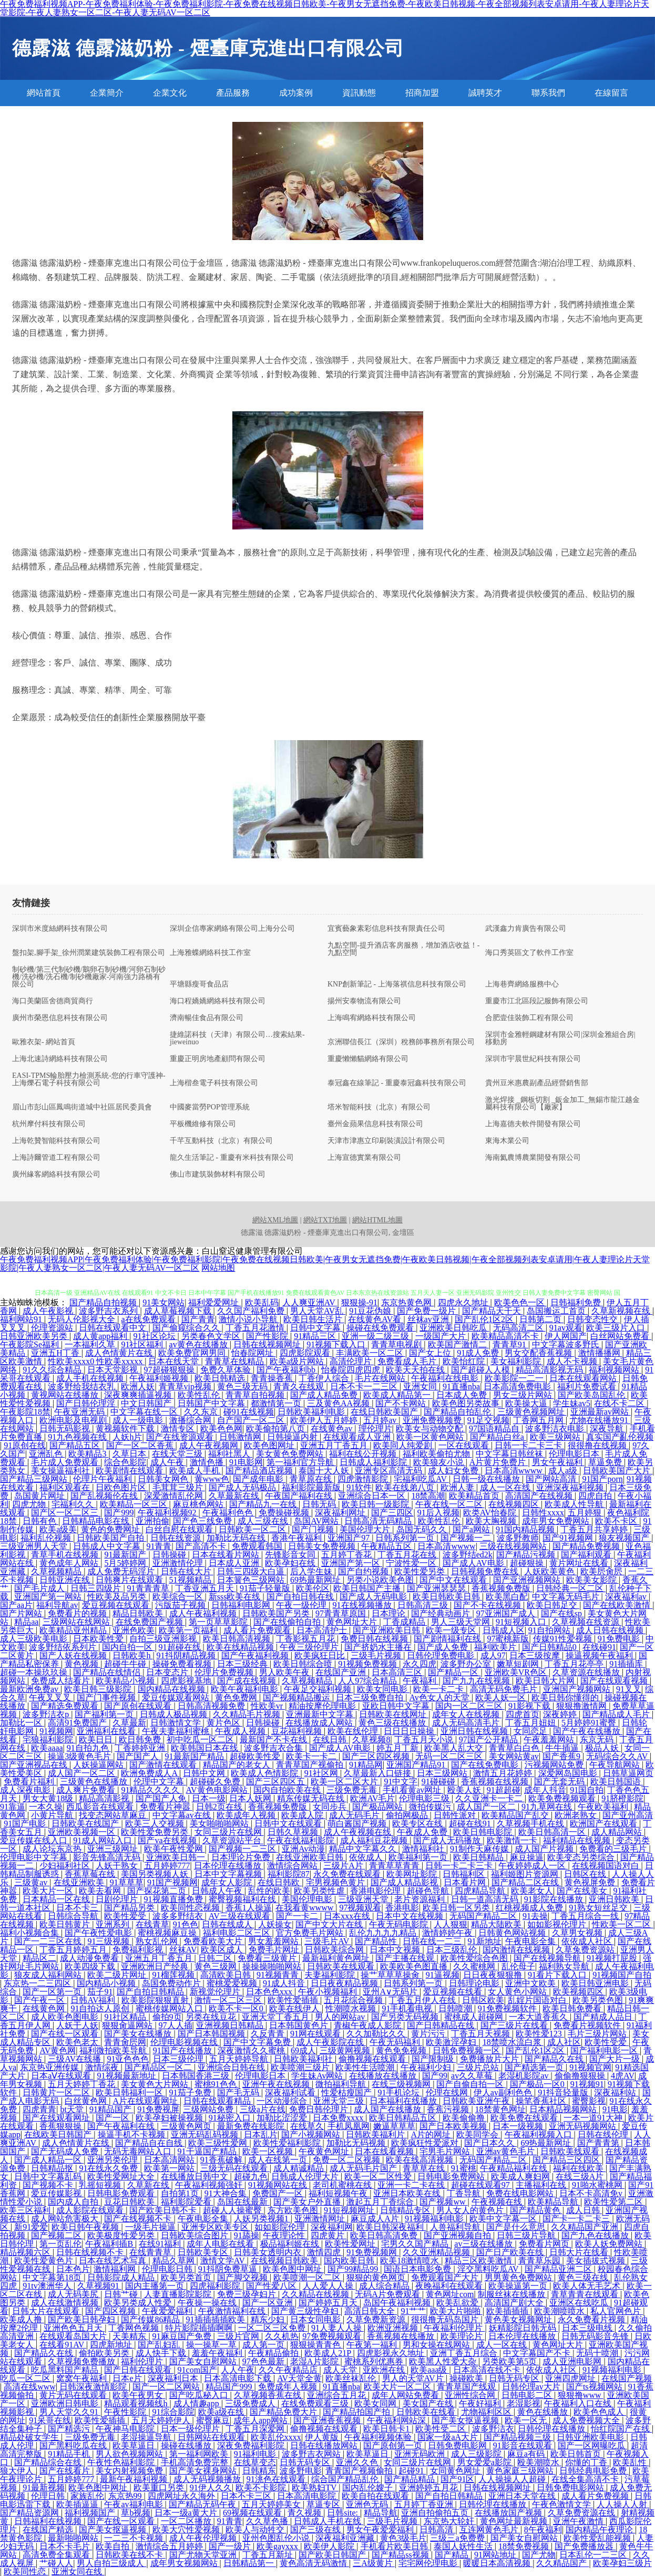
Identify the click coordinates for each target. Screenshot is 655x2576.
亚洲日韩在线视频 (475, 1731)
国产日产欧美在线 (511, 2252)
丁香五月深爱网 (256, 2428)
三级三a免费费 (458, 2537)
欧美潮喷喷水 (560, 2311)
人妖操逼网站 (99, 1764)
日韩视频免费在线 (485, 1571)
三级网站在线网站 (77, 1621)
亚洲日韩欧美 (615, 1899)
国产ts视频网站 (595, 2386)
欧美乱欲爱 (458, 2302)
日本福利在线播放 (404, 2100)
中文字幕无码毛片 (566, 1596)
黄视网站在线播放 (65, 1394)
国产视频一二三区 (243, 1848)
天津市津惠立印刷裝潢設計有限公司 (386, 1141)
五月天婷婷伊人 (161, 2420)
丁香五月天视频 (481, 2033)
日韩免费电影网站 (571, 2487)
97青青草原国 (341, 1613)
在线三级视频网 (402, 2084)
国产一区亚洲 (268, 2302)
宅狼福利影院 (49, 1739)
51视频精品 (191, 1579)
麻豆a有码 (527, 2453)
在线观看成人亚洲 (358, 1436)
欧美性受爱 (607, 2042)
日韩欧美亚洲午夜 (477, 2100)
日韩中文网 (205, 1773)
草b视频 (135, 2512)
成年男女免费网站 (556, 1520)
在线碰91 (599, 1647)
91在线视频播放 (363, 1605)
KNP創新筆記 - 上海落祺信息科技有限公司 (397, 984)
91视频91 (587, 2084)
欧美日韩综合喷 (303, 1663)
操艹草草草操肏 (391, 1974)
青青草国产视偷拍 (310, 1764)
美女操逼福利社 (61, 1470)
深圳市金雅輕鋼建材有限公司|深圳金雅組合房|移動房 (560, 1038)
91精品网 (366, 1764)
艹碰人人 (56, 2563)
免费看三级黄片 (268, 1958)
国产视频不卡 (49, 2184)
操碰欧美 (467, 2378)
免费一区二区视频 (347, 2159)
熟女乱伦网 (158, 1941)
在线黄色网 (45, 2008)
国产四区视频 (111, 2311)
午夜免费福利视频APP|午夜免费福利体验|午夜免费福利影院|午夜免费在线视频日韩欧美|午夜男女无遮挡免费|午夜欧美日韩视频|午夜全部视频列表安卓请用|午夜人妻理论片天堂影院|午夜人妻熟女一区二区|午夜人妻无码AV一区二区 (325, 1263)
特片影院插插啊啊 (199, 2327)
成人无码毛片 (355, 1815)
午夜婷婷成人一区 (533, 1865)
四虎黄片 (328, 2235)
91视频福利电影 (435, 2218)
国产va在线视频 (168, 1840)
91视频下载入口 (336, 1344)
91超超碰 (503, 1789)
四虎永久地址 (464, 1302)
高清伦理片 (352, 1361)
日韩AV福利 (93, 2000)
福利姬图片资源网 (525, 1873)
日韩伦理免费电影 (441, 1655)
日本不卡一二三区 (365, 1386)
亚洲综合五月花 (337, 2395)
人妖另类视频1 (262, 2218)
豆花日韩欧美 (130, 2201)
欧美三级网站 (556, 1436)
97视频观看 (360, 1907)
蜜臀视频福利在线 (243, 1899)
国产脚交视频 (243, 2277)
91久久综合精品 (53, 1369)
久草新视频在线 (621, 1310)
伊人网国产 (566, 1336)
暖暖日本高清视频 (498, 2563)
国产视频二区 (57, 2235)
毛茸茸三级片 (178, 1487)
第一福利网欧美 (199, 2453)
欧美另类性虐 (320, 1890)
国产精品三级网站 (34, 1478)
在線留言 (611, 92)
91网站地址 (496, 2554)
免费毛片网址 (275, 1949)
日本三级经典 (243, 1663)
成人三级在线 (264, 1520)
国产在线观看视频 (615, 1680)
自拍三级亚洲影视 (164, 1638)
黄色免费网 (237, 1697)
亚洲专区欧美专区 (216, 2226)
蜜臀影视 (589, 2100)
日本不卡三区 (247, 2495)
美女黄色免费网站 (290, 1453)
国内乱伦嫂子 (368, 2487)
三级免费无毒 (352, 1789)
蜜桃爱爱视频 (233, 1983)
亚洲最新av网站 (600, 1411)
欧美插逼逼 (78, 2504)
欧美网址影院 (412, 1873)
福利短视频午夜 (339, 2193)
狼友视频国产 (625, 1537)
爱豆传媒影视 (57, 2193)
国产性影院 (268, 1336)
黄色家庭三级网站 (521, 2470)
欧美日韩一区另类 (457, 1907)
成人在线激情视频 (65, 2302)
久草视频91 (99, 2285)
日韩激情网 (241, 1436)
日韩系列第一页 (405, 1537)
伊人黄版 (323, 2437)
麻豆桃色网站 (199, 1504)
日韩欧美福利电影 (312, 1411)
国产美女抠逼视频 (466, 2420)
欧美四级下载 (91, 1966)
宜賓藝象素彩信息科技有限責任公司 (386, 928)
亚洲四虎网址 (571, 2378)
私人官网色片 (616, 2311)
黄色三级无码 (243, 1386)
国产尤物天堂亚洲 (204, 2554)
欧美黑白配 (507, 1596)
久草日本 (130, 1453)
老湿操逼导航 (147, 2437)
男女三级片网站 (523, 1394)
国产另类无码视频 (406, 2016)
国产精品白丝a (498, 1436)
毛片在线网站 (381, 1378)
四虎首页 (522, 1714)
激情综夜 (103, 2067)
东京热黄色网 (407, 1302)
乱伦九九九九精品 (383, 1932)
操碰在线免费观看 (381, 1327)
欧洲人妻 (458, 1487)
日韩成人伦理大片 (306, 2176)
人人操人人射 (623, 2504)
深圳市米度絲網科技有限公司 (60, 928)
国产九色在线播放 (596, 2235)
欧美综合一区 (178, 1596)
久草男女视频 (578, 1932)
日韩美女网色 (164, 1478)
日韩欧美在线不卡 (130, 2554)
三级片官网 (239, 2336)
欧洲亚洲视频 (393, 2327)
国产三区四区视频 (377, 1756)
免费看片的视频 (78, 1613)
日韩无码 (320, 1504)
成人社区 (564, 2042)
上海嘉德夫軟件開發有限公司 (533, 1124)
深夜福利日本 (174, 2378)
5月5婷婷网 (126, 1563)
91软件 (359, 1487)
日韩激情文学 (176, 1722)
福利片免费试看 (587, 1386)
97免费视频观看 (332, 2336)
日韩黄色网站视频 (513, 1932)
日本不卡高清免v (592, 2193)
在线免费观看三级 (316, 2403)
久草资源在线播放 (587, 1672)
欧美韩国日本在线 (205, 1747)
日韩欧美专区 (204, 2252)
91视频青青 (279, 1974)
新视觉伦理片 (216, 1991)
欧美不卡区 (617, 1520)
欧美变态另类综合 (582, 1857)
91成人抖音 (285, 1983)
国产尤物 (539, 2554)
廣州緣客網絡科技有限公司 (56, 1174)
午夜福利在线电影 (445, 1378)
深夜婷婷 (561, 1714)
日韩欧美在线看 (426, 2411)
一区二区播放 (187, 2521)
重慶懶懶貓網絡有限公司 (368, 1059)
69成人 (303, 2050)
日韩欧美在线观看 (341, 1966)
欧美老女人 (532, 1890)
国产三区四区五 (276, 1781)
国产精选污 (70, 2428)
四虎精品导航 (481, 1890)
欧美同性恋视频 (191, 1907)
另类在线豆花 (212, 2016)
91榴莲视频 (174, 1974)
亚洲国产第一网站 (49, 1596)
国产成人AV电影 (474, 1563)
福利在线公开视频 (363, 1453)
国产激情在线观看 (164, 1764)
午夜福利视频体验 (379, 2437)
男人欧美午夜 (285, 1672)
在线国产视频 (626, 2378)
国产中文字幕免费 (258, 2042)
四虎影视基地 (187, 1680)
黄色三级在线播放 (393, 1722)
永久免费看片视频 (592, 2319)
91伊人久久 (211, 2487)
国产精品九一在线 (264, 1504)
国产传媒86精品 (151, 2319)
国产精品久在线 (555, 2058)
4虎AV (622, 2075)
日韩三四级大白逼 (251, 1571)
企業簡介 (107, 92)
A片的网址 (432, 2134)
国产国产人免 (162, 1798)
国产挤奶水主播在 (379, 1647)
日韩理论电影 (475, 1983)
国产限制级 (434, 2058)
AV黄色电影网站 (218, 1789)
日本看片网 (466, 1882)
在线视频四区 (514, 1504)
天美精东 (130, 2336)
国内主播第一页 (155, 2285)
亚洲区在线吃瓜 (579, 2302)
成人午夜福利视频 (204, 1613)
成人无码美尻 (74, 2294)
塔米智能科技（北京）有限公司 (379, 1107)
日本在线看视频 (385, 2151)
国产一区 (113, 2117)
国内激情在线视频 (517, 1949)
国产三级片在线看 (515, 2025)
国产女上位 (431, 1352)
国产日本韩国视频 (212, 2033)
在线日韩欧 (280, 1882)
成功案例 (296, 92)
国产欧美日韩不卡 (164, 2210)
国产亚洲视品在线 (34, 1764)
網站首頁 (43, 92)
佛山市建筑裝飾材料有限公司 (217, 1174)
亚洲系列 (113, 1924)
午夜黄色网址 (325, 2151)
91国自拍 (586, 1789)
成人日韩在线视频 (611, 1630)
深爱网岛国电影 (568, 1773)
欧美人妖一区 (501, 1697)
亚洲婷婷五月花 (429, 2487)
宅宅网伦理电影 (428, 2563)
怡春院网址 (253, 1352)
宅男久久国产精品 (416, 2243)
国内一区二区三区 (470, 1705)
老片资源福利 (420, 1899)
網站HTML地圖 (377, 1220)
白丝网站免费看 (620, 1336)
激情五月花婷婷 (503, 1773)
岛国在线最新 (243, 2201)
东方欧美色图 (294, 2210)
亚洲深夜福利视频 (571, 1487)
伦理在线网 (448, 2092)
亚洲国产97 (350, 1537)
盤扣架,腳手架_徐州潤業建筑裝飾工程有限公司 (88, 953)
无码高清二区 (519, 1327)
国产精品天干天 (492, 1310)
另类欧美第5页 (510, 2361)
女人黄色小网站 (518, 1991)
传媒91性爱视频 (563, 1638)
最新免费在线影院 (251, 2126)
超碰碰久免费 (216, 1781)
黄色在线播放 (543, 2411)
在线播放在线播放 (383, 2075)
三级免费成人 (251, 2403)
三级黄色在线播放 (94, 1781)
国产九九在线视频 (477, 1680)
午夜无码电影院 (399, 1924)
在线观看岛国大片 (74, 2336)
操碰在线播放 (187, 2445)
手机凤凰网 (349, 2126)
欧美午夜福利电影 (245, 1689)
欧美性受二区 (441, 2428)
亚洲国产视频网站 (577, 1689)
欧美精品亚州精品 (74, 1630)
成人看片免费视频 (596, 2495)
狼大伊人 (18, 2470)
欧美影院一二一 (515, 1378)
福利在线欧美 (579, 2168)
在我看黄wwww (305, 1907)
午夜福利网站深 (397, 2420)
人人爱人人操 (329, 2285)
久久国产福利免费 (251, 1310)
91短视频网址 (350, 2210)
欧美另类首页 (187, 2277)
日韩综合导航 (74, 1916)
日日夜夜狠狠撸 (493, 1974)
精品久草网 (174, 2260)
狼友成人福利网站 (49, 1974)
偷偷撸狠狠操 (581, 2075)
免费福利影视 (138, 1949)
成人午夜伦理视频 (204, 2537)
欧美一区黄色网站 (431, 1436)
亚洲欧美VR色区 (517, 1672)
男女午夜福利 (558, 1462)
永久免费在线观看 (348, 1873)
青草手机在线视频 (65, 1554)
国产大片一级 (615, 2058)
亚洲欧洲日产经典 (155, 1966)
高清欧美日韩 (226, 1974)
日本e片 (128, 2378)
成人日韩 (584, 2210)
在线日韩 (331, 1739)
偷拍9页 (167, 2016)
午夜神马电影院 (126, 2428)
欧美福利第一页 (418, 1857)
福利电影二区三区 (237, 1932)
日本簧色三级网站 (251, 1579)
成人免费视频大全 (587, 2420)
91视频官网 (590, 2067)
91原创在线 (25, 1445)
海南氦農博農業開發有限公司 (533, 1157)
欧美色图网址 (270, 1445)
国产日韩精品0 (550, 1647)
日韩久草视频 (294, 1831)
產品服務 (233, 92)
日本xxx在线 (348, 1916)
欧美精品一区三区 (134, 1504)
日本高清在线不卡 (488, 2369)
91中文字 (400, 1781)
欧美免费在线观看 (525, 2117)
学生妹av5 (571, 1403)
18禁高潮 (428, 1495)
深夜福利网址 (341, 1512)
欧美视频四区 (579, 1991)
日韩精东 (259, 2470)
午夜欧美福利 (604, 1806)
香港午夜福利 (297, 1537)
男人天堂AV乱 (317, 1310)
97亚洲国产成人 (506, 1613)
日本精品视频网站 (564, 2109)
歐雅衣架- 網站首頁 (43, 1042)
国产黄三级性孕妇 (306, 2311)
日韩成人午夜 (218, 1890)
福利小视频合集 (30, 1932)
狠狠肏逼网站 (128, 2025)
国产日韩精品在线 (441, 2025)
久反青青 (268, 2033)
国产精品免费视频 (587, 1546)
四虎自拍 (596, 1495)
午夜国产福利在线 (299, 1495)
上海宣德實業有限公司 (364, 1157)
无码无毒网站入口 (138, 2151)
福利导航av (57, 1605)
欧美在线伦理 (354, 1731)
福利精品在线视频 (577, 1840)
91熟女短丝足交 (599, 1907)
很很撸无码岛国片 (445, 2319)
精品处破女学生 (30, 2437)
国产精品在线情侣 (107, 1672)
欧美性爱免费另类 (155, 1831)
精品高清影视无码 (550, 1369)
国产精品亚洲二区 (559, 2269)
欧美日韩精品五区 (403, 2117)
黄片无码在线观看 (74, 2395)
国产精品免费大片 (284, 2411)
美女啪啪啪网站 (220, 1823)
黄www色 (212, 1478)
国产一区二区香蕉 (141, 1445)
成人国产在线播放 (388, 2109)
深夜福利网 (332, 2226)
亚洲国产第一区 (351, 1563)
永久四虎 (419, 1663)
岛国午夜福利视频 (398, 2302)
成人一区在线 (506, 1487)
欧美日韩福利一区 (130, 2092)
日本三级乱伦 (452, 1949)
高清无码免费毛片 (504, 1689)
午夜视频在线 (498, 2201)
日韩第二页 (541, 1319)
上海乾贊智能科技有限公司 (56, 1141)
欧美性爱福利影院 (288, 2142)
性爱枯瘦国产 (347, 2092)
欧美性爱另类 (420, 1571)
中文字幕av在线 (182, 1815)
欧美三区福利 (26, 2210)
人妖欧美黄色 (550, 1571)
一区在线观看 (464, 1445)
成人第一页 (264, 2344)
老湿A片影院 (315, 2361)
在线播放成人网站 (320, 1722)
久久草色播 (268, 2521)
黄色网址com (450, 2294)
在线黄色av (332, 1428)
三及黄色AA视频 (339, 1403)
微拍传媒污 (431, 1806)
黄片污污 (429, 2033)
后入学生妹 (312, 1571)
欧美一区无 (527, 2420)
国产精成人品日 (604, 2016)
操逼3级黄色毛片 (80, 1756)
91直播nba (461, 1386)
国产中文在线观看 (454, 1579)
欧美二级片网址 (117, 1974)
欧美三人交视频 (155, 1823)
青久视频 (305, 2512)
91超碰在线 (181, 1647)
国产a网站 (472, 1529)
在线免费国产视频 (150, 1621)
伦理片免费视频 (225, 1672)
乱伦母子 (518, 1966)
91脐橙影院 (622, 1798)
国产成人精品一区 (49, 2159)
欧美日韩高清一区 (553, 1831)
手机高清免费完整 (195, 2462)
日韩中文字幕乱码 (49, 2176)
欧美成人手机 (195, 1470)
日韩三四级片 (96, 1588)
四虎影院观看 (306, 1352)
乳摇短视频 (101, 2184)
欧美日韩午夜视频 (86, 2226)
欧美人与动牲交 (256, 2529)
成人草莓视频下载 (178, 1310)
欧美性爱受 (126, 1916)
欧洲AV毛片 (372, 1798)
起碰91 (412, 2470)
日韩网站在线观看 (212, 2437)
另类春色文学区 (211, 1336)
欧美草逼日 (134, 2445)
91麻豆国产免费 (182, 2336)
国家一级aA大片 (448, 2437)
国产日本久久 (490, 2142)
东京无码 (598, 1739)
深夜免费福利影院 (251, 2445)
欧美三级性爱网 (218, 2142)
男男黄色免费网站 (519, 2277)
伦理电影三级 (425, 1798)
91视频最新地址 (127, 2075)
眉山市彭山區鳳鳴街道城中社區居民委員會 (82, 1107)
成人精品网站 (617, 1831)
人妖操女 (275, 1924)
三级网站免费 (209, 2109)
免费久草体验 (226, 1369)
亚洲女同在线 (78, 2571)
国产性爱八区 (272, 2285)
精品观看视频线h (136, 2403)
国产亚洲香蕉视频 (328, 2420)
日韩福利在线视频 (49, 2521)
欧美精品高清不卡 (506, 1336)
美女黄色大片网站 (155, 2084)
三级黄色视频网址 (532, 1411)
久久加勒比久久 (376, 2033)
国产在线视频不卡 (138, 2218)
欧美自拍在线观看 (376, 2495)
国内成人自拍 (74, 2201)
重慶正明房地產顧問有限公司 (217, 1059)
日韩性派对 (456, 1815)
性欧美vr (268, 1705)
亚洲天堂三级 (339, 2100)
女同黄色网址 (456, 2470)
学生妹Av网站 (318, 2075)
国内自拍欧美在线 (288, 1789)
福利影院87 (289, 1873)
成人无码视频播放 (208, 2479)
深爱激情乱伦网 (174, 1495)
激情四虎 (325, 2252)
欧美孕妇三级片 (622, 2563)
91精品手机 (70, 2453)
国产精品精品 (410, 2479)
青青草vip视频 (186, 1386)
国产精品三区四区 (567, 2159)
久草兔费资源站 (586, 1949)
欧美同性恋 (26, 2571)
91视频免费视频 (368, 1663)
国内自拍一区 (128, 1647)
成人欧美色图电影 (65, 2016)
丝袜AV (183, 1949)
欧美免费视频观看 (563, 1798)
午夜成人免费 (423, 1831)
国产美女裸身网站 (204, 2470)
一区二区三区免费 (273, 2327)
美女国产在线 (429, 2403)
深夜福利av (627, 1596)
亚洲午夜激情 (579, 2521)
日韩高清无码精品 (379, 1520)
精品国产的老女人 (237, 1764)
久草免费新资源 (376, 2319)
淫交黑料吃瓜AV (489, 2269)
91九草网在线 (547, 1806)
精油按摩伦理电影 (323, 1705)
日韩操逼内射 (293, 1436)
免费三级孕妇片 (247, 2294)
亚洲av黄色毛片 (506, 2151)
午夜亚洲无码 (80, 1411)
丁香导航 (465, 2193)
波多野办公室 (467, 1663)
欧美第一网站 (170, 2168)
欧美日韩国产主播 (368, 1588)
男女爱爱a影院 (485, 2462)
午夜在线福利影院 (301, 1840)
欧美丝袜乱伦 (351, 2378)
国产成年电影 (259, 1478)
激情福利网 (116, 2269)
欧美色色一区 (520, 1302)
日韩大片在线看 (579, 2252)
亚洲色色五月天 (74, 2327)
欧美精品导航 (554, 2201)
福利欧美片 (496, 1647)
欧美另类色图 (598, 2000)
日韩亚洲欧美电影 (591, 2437)
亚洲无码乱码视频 (205, 2134)
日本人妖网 (251, 1798)
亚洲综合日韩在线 (232, 2067)
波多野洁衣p (47, 1714)
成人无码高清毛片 (467, 1722)
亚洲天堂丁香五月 (276, 2016)
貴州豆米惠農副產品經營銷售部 (536, 1083)
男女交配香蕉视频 (539, 1352)
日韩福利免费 (576, 1302)
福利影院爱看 (187, 2201)
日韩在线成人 (228, 1924)
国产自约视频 (364, 1571)
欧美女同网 (376, 2403)
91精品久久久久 (151, 1789)
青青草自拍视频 (256, 1394)
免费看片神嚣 (166, 1806)
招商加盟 (422, 92)
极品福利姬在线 (290, 2243)
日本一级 (209, 1798)
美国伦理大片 (366, 1529)
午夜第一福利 (372, 2344)
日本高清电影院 (307, 2495)
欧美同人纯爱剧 (403, 1445)
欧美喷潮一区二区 (308, 2277)
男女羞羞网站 (274, 1941)
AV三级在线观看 (240, 1916)
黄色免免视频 (402, 2050)
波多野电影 (301, 2470)
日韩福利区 (465, 1873)
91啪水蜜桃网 (598, 2184)
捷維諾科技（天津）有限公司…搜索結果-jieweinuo (237, 1038)
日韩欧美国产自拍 (111, 1537)
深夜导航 (608, 1428)
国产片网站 (22, 1613)
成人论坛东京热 (53, 1848)
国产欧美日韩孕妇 (82, 2319)
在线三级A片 (581, 2176)
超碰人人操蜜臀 (233, 2210)
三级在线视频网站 (514, 1546)
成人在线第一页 (278, 2159)
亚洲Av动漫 (303, 1848)
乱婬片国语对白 (538, 2000)
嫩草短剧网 (519, 1663)
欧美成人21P (328, 2353)
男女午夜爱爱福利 (381, 2529)
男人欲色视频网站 (130, 2453)
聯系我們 (548, 92)
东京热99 (126, 2495)
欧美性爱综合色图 (475, 1958)
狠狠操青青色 (316, 2344)
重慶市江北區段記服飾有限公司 (536, 1001)
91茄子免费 (191, 2092)
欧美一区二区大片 (345, 1781)
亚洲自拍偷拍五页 (435, 2512)
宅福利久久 (74, 1504)
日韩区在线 (586, 1873)
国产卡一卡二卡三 (577, 2218)
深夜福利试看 (291, 2092)
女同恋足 (531, 1731)
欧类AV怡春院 (490, 1512)
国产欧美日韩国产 (333, 2554)
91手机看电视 (408, 2008)
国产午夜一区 (40, 2000)
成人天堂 (341, 2369)
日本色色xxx (270, 1991)
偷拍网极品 (408, 1815)
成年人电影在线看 (221, 2243)
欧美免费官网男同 (193, 1352)
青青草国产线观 (467, 2386)
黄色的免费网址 (111, 1529)
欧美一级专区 (452, 1630)
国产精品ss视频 (401, 2554)
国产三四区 (392, 1512)
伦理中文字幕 (160, 1781)
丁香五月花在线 (407, 1554)
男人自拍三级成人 (111, 2563)
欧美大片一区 (49, 1890)
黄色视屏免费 (591, 1882)
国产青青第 (599, 2142)
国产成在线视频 (247, 1680)
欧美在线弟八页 (405, 1487)
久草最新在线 (235, 1495)
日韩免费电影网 (458, 2445)
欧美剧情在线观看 (130, 1470)
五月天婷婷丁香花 (82, 2084)
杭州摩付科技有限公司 (49, 1124)
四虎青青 (39, 2109)
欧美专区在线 (418, 1823)
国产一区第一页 (53, 1991)
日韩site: (343, 2512)
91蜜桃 (463, 2168)
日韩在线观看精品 (218, 2100)
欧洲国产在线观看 (604, 1823)
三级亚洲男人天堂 (34, 1546)
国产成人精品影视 (405, 1882)
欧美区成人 (223, 1949)
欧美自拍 (113, 2546)
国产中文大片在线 (330, 1924)
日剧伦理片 (118, 1899)
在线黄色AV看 (375, 1319)
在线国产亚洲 (341, 1672)
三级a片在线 (262, 2109)
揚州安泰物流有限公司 (364, 1001)
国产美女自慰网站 (204, 2361)
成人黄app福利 (101, 1336)
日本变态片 (168, 1672)
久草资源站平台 (232, 1840)
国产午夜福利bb (287, 1369)
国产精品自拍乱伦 (458, 1411)
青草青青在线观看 (585, 2294)
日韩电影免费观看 (122, 2193)
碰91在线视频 (248, 1411)
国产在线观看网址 (57, 2117)
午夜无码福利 (396, 2042)
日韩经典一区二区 (571, 1588)
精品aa (26, 1621)
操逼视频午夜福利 (600, 1655)
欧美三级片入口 (616, 1327)
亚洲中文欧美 (531, 1983)
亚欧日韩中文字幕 (397, 1705)
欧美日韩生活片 (313, 1319)
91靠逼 (12, 1806)
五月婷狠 (585, 1512)
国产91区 (457, 2479)
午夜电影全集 (531, 1941)
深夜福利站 (616, 2092)
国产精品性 (377, 1941)
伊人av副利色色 (504, 2092)
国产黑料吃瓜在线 (74, 2445)
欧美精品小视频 (126, 1680)
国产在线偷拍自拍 (288, 1621)
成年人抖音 (545, 1789)
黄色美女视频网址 (519, 2319)
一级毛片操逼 (151, 2226)
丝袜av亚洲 (429, 1319)
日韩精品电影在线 (96, 1520)
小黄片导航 (53, 1815)
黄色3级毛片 (403, 2537)
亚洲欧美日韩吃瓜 (454, 1327)
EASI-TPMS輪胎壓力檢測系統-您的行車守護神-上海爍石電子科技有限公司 (89, 1079)
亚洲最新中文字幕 (320, 1714)
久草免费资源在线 (582, 2512)
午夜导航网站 (615, 1764)
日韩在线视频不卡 (91, 2252)
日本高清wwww (515, 1470)
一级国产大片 (441, 1336)
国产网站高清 (552, 1478)
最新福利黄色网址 (337, 1958)
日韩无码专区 (515, 2378)
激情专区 (179, 1428)
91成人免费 (479, 1352)
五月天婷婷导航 (239, 2058)
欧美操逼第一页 (518, 2285)
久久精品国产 (562, 2563)
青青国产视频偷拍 (360, 2470)
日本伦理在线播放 (228, 1865)
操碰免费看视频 (182, 1663)
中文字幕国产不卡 (537, 2353)
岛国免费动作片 (172, 1983)
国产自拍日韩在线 (301, 1596)
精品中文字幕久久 (363, 1848)
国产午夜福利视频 (256, 1655)
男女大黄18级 (49, 1798)
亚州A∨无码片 (391, 1991)
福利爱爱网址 (214, 1302)
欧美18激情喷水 (410, 2260)
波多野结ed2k (468, 1554)
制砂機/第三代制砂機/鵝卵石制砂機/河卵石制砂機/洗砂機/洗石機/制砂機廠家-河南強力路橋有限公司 (89, 977)
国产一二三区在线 (49, 1941)
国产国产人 (139, 1756)
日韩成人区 (504, 1630)
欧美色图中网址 (293, 2269)
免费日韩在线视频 (375, 1638)
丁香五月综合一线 (586, 1916)
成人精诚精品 (299, 2168)
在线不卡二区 (620, 1403)
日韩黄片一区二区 (57, 2092)
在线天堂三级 (178, 1453)
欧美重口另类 (160, 2487)
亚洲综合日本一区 (372, 1495)
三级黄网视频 (346, 2050)
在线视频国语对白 (606, 1865)
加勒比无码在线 (237, 1537)
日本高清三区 (398, 1672)
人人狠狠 (450, 1924)
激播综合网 (191, 1420)
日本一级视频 (519, 2126)
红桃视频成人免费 (530, 1907)
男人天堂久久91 (69, 2411)
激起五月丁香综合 (381, 2201)
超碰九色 (251, 2176)
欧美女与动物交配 (430, 1428)
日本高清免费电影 (518, 1386)
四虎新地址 (112, 2344)
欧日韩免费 (141, 1739)
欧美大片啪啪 (456, 2311)
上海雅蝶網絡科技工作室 (210, 953)
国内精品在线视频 (172, 1689)
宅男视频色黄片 (336, 1882)
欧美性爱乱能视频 (598, 2537)
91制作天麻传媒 (480, 1848)
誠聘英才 (485, 92)
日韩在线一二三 (433, 1941)
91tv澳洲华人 (48, 2285)
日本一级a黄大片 (187, 2512)
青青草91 (510, 1344)
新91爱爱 (31, 2226)
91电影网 (246, 1462)
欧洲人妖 (138, 1386)
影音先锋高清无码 (107, 1857)
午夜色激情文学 (562, 2504)
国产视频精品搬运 (297, 1697)
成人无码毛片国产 (364, 2168)
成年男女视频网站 (185, 2563)
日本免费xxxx (339, 2117)
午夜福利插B (110, 2243)
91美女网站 (163, 1302)
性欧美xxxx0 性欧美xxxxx (96, 1361)
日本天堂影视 (113, 1369)
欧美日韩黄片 (65, 1924)
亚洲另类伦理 (113, 2159)
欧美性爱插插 (294, 2000)
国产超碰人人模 (481, 1369)
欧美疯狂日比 (320, 1655)
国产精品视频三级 (518, 2437)
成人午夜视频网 (209, 1445)
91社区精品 (126, 2016)
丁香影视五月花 (306, 1638)
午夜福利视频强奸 (209, 2184)
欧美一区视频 (268, 2151)
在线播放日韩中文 (195, 2176)
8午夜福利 (543, 2529)
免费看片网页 (545, 2243)
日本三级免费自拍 (370, 1697)
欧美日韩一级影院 (376, 1504)
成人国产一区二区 (82, 1773)
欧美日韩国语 (616, 1781)
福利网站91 (22, 1319)
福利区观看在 (65, 1487)
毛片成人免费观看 (65, 1462)
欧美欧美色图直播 (414, 1966)
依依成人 (367, 1857)
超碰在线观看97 (481, 2184)
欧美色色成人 (600, 2411)
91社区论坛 (156, 1336)
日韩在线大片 (187, 1571)
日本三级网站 (443, 1773)
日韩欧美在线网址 (393, 1714)
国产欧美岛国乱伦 (592, 1394)
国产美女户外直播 (308, 2201)
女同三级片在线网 (229, 1831)
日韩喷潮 (456, 2008)
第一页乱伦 (60, 2243)
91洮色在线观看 (277, 2479)
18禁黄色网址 (500, 2109)
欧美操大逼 (527, 1403)
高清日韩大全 (370, 2311)
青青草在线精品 (235, 1361)
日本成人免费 (462, 1394)
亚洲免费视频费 (433, 1420)
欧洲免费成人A (150, 1773)
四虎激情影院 (363, 1478)
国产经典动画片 (441, 1613)
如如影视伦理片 (557, 1924)
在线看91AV (62, 2344)
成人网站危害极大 (65, 2218)
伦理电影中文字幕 (34, 1857)
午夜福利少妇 (427, 2067)
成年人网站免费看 (406, 2395)
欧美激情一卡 (513, 1840)
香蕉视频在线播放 (401, 2336)
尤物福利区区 (487, 2411)
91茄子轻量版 (266, 1588)
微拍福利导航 (341, 2084)
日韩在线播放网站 (325, 2445)
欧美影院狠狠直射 (156, 2000)
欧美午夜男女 (138, 2395)
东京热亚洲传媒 (50, 2067)
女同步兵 (331, 1806)
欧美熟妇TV (315, 2487)
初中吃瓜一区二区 (201, 1739)
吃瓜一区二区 (26, 2378)
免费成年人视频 (288, 2386)
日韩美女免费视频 (322, 1546)
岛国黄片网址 (40, 1495)
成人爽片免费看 (86, 1789)
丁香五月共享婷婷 (595, 1529)
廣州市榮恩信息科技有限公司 (60, 1018)
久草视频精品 (57, 1571)
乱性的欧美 (269, 1890)
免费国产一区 (278, 2193)
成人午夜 (168, 1462)
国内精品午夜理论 (600, 2529)
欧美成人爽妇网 (521, 2176)
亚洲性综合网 (471, 2395)
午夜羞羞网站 (550, 1739)
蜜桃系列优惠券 (374, 2361)
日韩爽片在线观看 (130, 1579)
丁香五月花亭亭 (575, 1663)
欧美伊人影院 (330, 2546)
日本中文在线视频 (410, 1916)
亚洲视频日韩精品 (230, 2025)
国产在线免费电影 (485, 1764)
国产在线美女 (583, 1890)
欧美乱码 (262, 1302)
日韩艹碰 (122, 2294)
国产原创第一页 (393, 2445)
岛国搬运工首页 (557, 1310)
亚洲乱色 (47, 1453)
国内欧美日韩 (350, 2260)
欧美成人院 (303, 1815)
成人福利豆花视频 (375, 1840)
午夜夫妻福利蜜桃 (176, 1731)
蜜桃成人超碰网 (474, 2016)
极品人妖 (603, 1747)
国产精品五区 (75, 1445)
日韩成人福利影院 (374, 1462)
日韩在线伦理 (604, 2134)
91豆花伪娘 (371, 1310)
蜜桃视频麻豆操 (168, 1932)
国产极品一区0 (538, 2084)
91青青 (158, 1546)
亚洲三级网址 (113, 1848)
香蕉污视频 (449, 2109)
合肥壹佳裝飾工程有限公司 (529, 1018)
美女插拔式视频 (596, 2260)
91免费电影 (620, 1638)
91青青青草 (149, 1588)
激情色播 (208, 1462)
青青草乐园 (540, 2260)
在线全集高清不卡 (586, 2479)
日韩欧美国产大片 (617, 1470)
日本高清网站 (170, 2159)
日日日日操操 (410, 1731)
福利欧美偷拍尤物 (437, 1453)
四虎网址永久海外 (182, 2495)
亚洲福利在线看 (107, 1731)
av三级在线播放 (484, 2243)
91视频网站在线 (278, 2184)
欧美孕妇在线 (291, 1563)
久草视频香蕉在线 (268, 2395)
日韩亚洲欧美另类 (34, 1336)
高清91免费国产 (78, 1722)
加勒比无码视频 (356, 2142)
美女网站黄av (514, 1756)
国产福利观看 (587, 1554)
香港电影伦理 (376, 1890)
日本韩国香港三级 (196, 2075)
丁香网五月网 (539, 1420)
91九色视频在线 (78, 1436)
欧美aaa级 (430, 2369)
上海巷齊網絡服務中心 (522, 984)
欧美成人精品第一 (398, 1394)
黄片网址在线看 (579, 1563)
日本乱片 (261, 2134)
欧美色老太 (78, 2042)
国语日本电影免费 (418, 2269)
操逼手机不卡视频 (132, 2134)
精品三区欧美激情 (479, 2260)
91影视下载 (530, 1705)
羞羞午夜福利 (218, 2353)
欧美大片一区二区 (398, 2386)
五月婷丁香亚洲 (424, 2504)
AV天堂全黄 (299, 2378)
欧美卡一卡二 (312, 1756)
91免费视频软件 (508, 2008)
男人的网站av (341, 2016)
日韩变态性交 (593, 1319)
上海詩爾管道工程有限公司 (56, 1157)
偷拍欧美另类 (105, 2353)
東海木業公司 (507, 1141)
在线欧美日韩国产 (59, 2134)
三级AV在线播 (75, 2058)
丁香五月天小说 (424, 1739)
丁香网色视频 (134, 2327)
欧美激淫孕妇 (452, 2042)
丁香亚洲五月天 (205, 1588)
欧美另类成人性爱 (138, 2302)
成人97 (493, 1655)
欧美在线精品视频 (241, 1647)
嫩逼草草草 (394, 2126)
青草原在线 (312, 1478)
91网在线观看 (316, 2033)
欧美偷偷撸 (465, 2117)
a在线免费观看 (149, 1319)
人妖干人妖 (77, 2025)
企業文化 (170, 92)
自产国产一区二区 (251, 1420)
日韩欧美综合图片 (195, 2235)
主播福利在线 (542, 2184)
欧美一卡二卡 (439, 1689)
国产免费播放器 (585, 2546)
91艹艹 (413, 2311)
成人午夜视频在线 (358, 1831)
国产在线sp (562, 1613)
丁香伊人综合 (325, 1378)
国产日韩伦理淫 (86, 1403)
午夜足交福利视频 (318, 1689)
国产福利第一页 (105, 1714)
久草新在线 (149, 2184)
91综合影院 (173, 2411)
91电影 (615, 2109)
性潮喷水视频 (351, 2008)
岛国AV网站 (317, 1520)
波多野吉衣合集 (274, 1747)
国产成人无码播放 (448, 1840)
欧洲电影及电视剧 (74, 1420)
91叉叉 (628, 1689)
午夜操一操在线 (208, 2302)
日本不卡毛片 (65, 2546)
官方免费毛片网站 (310, 1932)
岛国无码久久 (422, 1529)
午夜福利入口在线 (578, 2403)
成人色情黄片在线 (120, 1352)
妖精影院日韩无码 (523, 2327)
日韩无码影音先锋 (596, 2336)
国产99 (434, 2075)
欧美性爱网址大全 (122, 2176)
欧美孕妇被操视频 (170, 2117)
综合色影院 (125, 1462)
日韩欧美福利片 (376, 2134)
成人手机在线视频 (91, 1378)
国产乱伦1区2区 (485, 1319)
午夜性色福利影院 (122, 2462)
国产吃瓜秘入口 (199, 2395)
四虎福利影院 (216, 2285)
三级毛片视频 (377, 1655)
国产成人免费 (443, 1647)
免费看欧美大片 (213, 1941)
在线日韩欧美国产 (385, 1411)
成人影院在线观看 (91, 2210)
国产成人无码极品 (243, 1487)
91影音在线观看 (523, 2445)
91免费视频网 (372, 2252)
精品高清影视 (105, 1798)
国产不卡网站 (401, 1403)
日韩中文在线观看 (289, 1823)
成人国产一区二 (487, 1806)
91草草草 (127, 1882)
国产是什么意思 (516, 2226)
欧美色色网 (221, 1428)
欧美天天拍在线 (416, 1369)
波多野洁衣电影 (555, 1428)
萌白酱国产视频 (358, 1823)
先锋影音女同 (291, 1554)
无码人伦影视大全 (82, 1319)
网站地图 (218, 1267)
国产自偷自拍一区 (471, 2084)
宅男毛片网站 (445, 2151)
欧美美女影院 (592, 1579)
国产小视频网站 (311, 2134)
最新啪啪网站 (74, 2537)
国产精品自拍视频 (104, 1302)
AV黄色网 (57, 2050)
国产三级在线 (316, 2529)
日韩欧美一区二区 (253, 1529)
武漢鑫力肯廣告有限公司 (525, 928)
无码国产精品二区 (484, 1916)
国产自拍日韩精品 (151, 1991)
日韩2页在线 (220, 1806)
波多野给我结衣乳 (82, 1386)
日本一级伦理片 (191, 2428)
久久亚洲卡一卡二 (490, 1798)
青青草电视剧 (397, 1344)
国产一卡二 (298, 1916)
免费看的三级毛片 (614, 1848)
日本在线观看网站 (584, 1378)
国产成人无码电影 (374, 1596)
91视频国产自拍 (621, 1974)
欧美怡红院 (465, 1361)
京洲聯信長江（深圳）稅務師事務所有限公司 (401, 1042)
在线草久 (307, 2126)
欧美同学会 (478, 2134)
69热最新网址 (316, 1579)
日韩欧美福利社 (304, 2058)
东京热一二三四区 (38, 1983)
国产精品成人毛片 (617, 1714)
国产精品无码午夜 (203, 2504)
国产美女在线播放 (138, 2033)
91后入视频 (438, 1512)
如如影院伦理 (280, 2226)
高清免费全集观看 (57, 2554)
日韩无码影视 (65, 1428)
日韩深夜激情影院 (94, 2386)
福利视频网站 (615, 1369)
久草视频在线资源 (586, 1621)
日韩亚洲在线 (65, 1579)
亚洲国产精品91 (416, 1764)
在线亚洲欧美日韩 (310, 1857)
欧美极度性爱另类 (122, 2235)
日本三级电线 (588, 2327)
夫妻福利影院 (330, 1974)
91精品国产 (111, 2109)
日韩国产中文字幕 (212, 1403)
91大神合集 (226, 2193)
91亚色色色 (128, 2058)
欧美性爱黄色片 (44, 2260)
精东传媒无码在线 (311, 1798)
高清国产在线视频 (540, 1495)
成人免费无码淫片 (122, 1571)
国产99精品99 (354, 2269)
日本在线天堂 (174, 1361)
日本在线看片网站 (226, 1554)
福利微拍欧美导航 (114, 2050)
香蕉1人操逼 (249, 1907)
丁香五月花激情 (256, 1327)
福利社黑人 (230, 1453)
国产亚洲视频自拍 (458, 2235)
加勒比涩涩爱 (283, 2117)
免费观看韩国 (258, 1546)
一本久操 (46, 1806)
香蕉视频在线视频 (495, 1781)
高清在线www (30, 2386)
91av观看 (565, 1327)
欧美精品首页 (475, 1495)
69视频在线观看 (253, 2512)
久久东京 (202, 1411)
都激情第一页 (277, 1403)
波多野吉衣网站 (312, 2453)
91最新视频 (44, 2487)
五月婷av (380, 1420)
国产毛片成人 (40, 1588)
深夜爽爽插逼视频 (138, 1394)
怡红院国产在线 (621, 2428)
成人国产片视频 (545, 1848)
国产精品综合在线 (49, 2462)
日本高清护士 (322, 1630)
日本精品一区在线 (57, 1899)
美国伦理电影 (308, 1899)
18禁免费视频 (524, 2546)
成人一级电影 (138, 1420)
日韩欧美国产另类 (277, 1613)
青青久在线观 (299, 1386)
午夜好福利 (481, 2403)
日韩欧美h (132, 1655)
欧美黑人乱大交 (454, 1747)
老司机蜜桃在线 (343, 2184)
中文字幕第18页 (53, 2277)
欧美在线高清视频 (420, 2159)
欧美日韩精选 (221, 1378)
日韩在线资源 (176, 1537)
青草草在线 (425, 2168)
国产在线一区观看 (65, 2033)
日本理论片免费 (241, 1857)
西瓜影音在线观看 (101, 1806)
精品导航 (380, 2512)
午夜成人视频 (241, 1731)
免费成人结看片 (61, 1680)
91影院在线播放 (554, 1899)
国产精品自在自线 (150, 2142)
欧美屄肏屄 (602, 1571)
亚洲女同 (421, 1386)
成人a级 (563, 1470)
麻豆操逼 (527, 1857)
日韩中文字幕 (316, 1327)
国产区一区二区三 (65, 1512)
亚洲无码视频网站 (583, 2126)
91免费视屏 (158, 2109)
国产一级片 (231, 2546)
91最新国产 (126, 1554)
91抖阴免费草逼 (228, 2269)
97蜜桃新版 (508, 1638)
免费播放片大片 (490, 2058)
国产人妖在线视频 (74, 1655)
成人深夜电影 (26, 1789)
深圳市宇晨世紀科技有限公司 (533, 1059)
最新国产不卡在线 (274, 1739)
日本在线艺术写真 (113, 2260)
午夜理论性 (285, 2235)
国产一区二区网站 (167, 2386)
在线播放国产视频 (509, 2512)
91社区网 (322, 1773)
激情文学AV (223, 2260)
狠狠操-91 (359, 1302)
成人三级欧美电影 (34, 1638)
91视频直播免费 (174, 1899)
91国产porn (602, 1478)
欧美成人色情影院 (265, 1773)
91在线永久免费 (109, 2168)
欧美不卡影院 (262, 2487)
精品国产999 (230, 2386)
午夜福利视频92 (168, 1512)
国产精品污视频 (526, 1554)
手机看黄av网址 (413, 1789)
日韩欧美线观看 (570, 2151)
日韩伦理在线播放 (552, 2428)
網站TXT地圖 (325, 1220)
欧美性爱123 (540, 2033)
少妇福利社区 (65, 1865)
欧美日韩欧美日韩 (447, 1596)
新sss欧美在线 (236, 1596)
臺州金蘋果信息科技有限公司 (375, 1124)
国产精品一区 (454, 1672)
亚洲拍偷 (152, 1520)
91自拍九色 (89, 1747)
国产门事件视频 (107, 1697)
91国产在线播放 (183, 2050)
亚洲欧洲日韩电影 (65, 2403)
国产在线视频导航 (548, 1958)
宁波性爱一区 (412, 1563)
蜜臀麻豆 (213, 2420)
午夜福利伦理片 (454, 2327)
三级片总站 (479, 2067)
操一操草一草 (212, 2344)
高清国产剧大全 (515, 2302)
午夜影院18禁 (25, 1411)
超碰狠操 (528, 1563)
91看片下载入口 (558, 1974)
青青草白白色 (515, 1747)
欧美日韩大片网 (546, 1680)
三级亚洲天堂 (364, 1899)
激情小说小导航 (249, 1319)
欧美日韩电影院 (483, 1831)
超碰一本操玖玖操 (34, 1672)
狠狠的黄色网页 (376, 2277)
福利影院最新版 (312, 1487)
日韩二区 (216, 1958)
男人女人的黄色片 (471, 2210)
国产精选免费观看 (65, 1705)
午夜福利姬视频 (159, 1378)
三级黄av (31, 1882)
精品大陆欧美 (497, 1924)
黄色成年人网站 (69, 1563)
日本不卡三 (78, 1907)
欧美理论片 (463, 2336)
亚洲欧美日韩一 (176, 1857)
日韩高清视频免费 (212, 1705)
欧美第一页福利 (189, 1630)
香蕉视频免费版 (502, 1588)
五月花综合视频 (354, 2000)
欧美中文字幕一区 (504, 2218)
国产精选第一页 (535, 2067)
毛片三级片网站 (598, 2033)
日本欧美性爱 (99, 1638)
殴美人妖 (465, 1789)
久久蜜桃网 (475, 1966)
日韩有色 (40, 1520)
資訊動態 (359, 92)
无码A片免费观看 (388, 2294)
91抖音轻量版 (564, 2092)
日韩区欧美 (483, 2000)
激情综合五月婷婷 (170, 2546)
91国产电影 (26, 1823)
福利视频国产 (91, 2512)
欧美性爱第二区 (614, 2201)
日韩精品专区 (406, 2210)
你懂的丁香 (587, 2462)
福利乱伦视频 (47, 1537)
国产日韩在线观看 (138, 2369)
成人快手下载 (162, 2353)
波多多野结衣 (178, 1916)
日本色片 (73, 2269)
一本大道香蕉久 (539, 2016)
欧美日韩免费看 (573, 2008)
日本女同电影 (316, 2319)
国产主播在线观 (405, 1958)
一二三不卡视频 (134, 2537)
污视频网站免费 (555, 1764)
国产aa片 (16, 1605)
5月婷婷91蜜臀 (589, 1722)
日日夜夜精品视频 (345, 1983)
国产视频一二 (467, 1537)
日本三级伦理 (179, 2058)
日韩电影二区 (528, 2395)
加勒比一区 (22, 1722)
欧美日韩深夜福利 (391, 2226)
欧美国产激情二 (458, 1344)
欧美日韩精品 (479, 1857)
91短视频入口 (522, 1621)
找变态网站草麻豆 (113, 1815)
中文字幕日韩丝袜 (510, 1453)
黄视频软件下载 (126, 1428)
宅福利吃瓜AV (421, 1478)
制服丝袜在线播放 (512, 2294)
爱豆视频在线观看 (116, 1605)
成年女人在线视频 (467, 1714)
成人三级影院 (477, 2453)
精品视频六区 (26, 2252)
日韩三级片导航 (527, 2235)
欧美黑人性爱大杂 (443, 2361)
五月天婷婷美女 (272, 2504)
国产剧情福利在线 (448, 1638)
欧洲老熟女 (577, 1815)
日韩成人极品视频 (174, 1714)
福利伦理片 (143, 2361)
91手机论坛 (399, 2092)
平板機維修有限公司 (203, 1124)
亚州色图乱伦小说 (277, 2537)
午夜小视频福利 (328, 1991)
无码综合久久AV (618, 1756)
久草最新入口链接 (378, 1773)
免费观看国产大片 (445, 2277)
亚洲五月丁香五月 (335, 1445)
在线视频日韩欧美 (285, 2260)
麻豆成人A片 (376, 2218)
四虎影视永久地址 (391, 2353)
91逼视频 (442, 1974)
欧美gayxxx (278, 2546)
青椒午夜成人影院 (368, 2025)
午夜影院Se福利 (30, 1344)
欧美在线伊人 (295, 2008)
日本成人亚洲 (235, 1563)
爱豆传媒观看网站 (176, 1697)
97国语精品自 (495, 1428)
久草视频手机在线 (531, 1823)
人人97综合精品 (368, 1680)
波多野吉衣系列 (109, 1310)
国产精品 (452, 2554)
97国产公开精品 (489, 1739)
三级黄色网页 (187, 2126)
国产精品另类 (130, 1907)
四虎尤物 (30, 1504)
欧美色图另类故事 (467, 1403)
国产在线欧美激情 (617, 1605)
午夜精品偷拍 (274, 2353)
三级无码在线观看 (235, 2168)
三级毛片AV (327, 1941)
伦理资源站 (53, 1327)
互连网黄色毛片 (489, 2529)
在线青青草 (151, 2252)
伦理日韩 (49, 2495)
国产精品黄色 (536, 2210)
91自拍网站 (550, 1630)
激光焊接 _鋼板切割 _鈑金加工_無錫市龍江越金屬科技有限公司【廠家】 (562, 1103)
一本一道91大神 (594, 2117)
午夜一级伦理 (302, 1605)
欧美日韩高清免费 (384, 2235)
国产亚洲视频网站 (527, 1579)
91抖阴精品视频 (187, 1655)
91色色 (185, 1924)
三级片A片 (344, 1865)
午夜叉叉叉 (51, 1697)
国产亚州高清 (627, 1815)
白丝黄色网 (87, 2100)
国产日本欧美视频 (454, 2126)
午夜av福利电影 (134, 2504)
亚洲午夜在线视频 (277, 2084)
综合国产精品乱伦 (346, 2479)
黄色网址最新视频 (514, 2521)
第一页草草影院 (219, 1621)
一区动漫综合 (283, 2100)
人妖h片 (127, 1436)
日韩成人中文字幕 (107, 1546)
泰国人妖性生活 (464, 2546)
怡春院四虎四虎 (351, 1369)
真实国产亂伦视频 (619, 1436)
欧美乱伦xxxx (276, 2437)
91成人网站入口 (103, 1840)
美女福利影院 (516, 1361)
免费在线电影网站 (521, 2193)
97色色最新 (264, 2361)
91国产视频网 (172, 1882)
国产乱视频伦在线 (105, 1495)
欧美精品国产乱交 (516, 1815)
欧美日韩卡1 (387, 2428)
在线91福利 (161, 2243)
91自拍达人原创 (100, 2008)
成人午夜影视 (49, 1310)
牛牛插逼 (563, 1747)
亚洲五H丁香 (56, 1352)
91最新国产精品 (195, 1756)
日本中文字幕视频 (229, 1873)
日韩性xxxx (543, 1512)
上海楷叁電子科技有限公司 (214, 1083)
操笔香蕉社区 (542, 2100)
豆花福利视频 (297, 1731)
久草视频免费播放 (82, 2361)
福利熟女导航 (565, 1966)
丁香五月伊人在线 (423, 2000)
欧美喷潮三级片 (301, 2067)
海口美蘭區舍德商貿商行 (52, 1001)
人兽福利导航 (456, 2226)
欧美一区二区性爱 (379, 2176)
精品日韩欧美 (138, 1613)
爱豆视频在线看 (453, 1991)
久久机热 (282, 2336)
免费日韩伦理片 (319, 2109)
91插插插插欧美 (216, 2319)
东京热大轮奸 (450, 2521)
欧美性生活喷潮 (365, 2067)
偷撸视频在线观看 (373, 2058)
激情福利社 (424, 1848)
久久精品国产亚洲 (585, 2226)
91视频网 (56, 1731)
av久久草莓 (473, 2075)
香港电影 (402, 1907)
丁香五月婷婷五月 (74, 1949)
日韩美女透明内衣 (268, 2252)
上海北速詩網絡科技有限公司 (60, 1059)
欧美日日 (97, 1739)
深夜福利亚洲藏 (345, 2537)
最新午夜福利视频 (134, 2479)
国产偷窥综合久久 (187, 1327)
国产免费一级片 (427, 1310)
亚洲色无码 (368, 2504)
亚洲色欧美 (133, 1630)
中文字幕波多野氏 (566, 1344)
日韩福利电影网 (241, 1605)
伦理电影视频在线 (185, 2042)
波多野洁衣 (493, 2428)
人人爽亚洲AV (309, 1302)
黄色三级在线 (584, 2277)
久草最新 (129, 1722)
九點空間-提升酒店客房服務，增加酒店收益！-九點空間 (403, 949)
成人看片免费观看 (258, 1630)
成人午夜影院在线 (331, 2042)
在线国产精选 (49, 2529)
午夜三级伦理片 (310, 1647)
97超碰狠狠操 (170, 1369)
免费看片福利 (30, 1781)
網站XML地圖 (275, 1220)
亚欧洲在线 (385, 2369)
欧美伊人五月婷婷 (325, 1420)
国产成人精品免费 (325, 1394)
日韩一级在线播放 (487, 1478)
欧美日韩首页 (576, 2453)
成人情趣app (197, 2403)
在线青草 (152, 1924)
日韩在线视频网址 (268, 1344)
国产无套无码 (560, 1781)
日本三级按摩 (535, 1655)
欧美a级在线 (222, 2411)
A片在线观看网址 (146, 2100)
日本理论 (389, 1613)
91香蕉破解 (222, 2159)
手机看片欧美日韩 (395, 2546)
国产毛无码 (239, 2092)
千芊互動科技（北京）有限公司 (221, 1141)
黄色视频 (82, 1663)
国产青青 (198, 1319)
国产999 (119, 1512)
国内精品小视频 (107, 1983)
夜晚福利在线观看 (450, 2285)
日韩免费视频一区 (467, 2050)
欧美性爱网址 (351, 2243)
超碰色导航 (429, 1890)
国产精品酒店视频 (260, 1470)
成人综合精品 (385, 2285)
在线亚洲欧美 (80, 1882)
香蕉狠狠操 (61, 2126)
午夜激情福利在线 (233, 2311)
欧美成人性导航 (575, 1504)
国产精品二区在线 (526, 1882)
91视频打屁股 (613, 1958)
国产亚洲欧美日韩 (387, 1630)
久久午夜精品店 (289, 2369)
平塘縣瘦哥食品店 (199, 984)
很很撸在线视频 (598, 1445)
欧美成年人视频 (247, 1815)
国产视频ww (443, 2201)
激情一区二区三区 (229, 2000)
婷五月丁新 (398, 1747)
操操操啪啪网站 (272, 1966)
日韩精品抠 (53, 2168)
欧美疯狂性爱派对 (425, 2142)
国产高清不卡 (202, 1546)
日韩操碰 (170, 1554)
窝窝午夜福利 (82, 2378)
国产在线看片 (65, 2470)
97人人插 (175, 2025)
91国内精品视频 (526, 1529)
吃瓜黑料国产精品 (65, 2369)
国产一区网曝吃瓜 (592, 2445)
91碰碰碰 (439, 1781)
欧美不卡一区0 (237, 2008)
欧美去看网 (101, 1890)
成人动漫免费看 (90, 1958)
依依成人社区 (587, 1941)
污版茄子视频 (181, 1605)
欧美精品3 (88, 1453)
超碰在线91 (471, 1823)
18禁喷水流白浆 (513, 2042)
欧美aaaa (47, 1747)
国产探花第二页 (157, 1890)
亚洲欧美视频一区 (82, 1831)
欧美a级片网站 (298, 1361)
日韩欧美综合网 (335, 1949)
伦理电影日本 (575, 1453)
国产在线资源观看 (181, 1436)
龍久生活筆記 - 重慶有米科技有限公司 (232, 1157)
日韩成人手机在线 (328, 2521)
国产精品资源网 (30, 2512)
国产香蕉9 (562, 1756)
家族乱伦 (87, 2495)
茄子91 (99, 1991)
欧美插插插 (508, 2311)
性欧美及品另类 (117, 1596)
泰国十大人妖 (325, 1470)
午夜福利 (420, 1680)
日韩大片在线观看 (46, 2311)
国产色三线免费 (203, 1520)
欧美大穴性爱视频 (187, 2529)
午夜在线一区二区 (450, 1504)
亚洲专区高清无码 (389, 1470)
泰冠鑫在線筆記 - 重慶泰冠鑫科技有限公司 (397, 1083)
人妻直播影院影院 (178, 2294)
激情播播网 (600, 1352)
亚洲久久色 (358, 2462)
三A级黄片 (374, 2563)
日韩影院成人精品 (122, 2277)
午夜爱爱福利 (168, 2311)
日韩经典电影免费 (594, 2470)
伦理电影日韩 (168, 2269)
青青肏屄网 (125, 2042)
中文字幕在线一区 (145, 1411)
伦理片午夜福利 (103, 1478)
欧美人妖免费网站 (609, 2243)
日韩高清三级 (423, 1605)
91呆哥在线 (50, 2420)
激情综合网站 (293, 1865)
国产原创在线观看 (138, 1705)
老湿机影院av (524, 2075)
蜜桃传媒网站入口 (170, 2008)
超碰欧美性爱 (256, 1756)
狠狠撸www (580, 2395)
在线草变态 (255, 2462)
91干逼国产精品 (208, 2151)
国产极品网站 (378, 1806)
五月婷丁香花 (347, 1554)
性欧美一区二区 (622, 1924)
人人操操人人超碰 (513, 2479)
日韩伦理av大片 (532, 2386)
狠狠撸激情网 (582, 1705)
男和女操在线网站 (437, 2344)
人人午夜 (237, 2369)
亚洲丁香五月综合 (464, 2353)
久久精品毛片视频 (247, 1714)
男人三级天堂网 (461, 1621)
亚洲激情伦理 (178, 1563)
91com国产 (198, 2369)
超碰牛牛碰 (126, 1663)
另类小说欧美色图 (381, 1579)
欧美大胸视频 (492, 1520)
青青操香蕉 (273, 1378)
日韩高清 (437, 2529)
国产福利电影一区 (605, 2050)
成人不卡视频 (573, 1361)
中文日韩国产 (147, 1403)
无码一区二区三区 (450, 1756)
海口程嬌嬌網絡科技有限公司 (217, 1001)
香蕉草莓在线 (91, 1873)
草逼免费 (606, 1462)
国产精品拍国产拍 (357, 2411)
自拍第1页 (181, 2193)
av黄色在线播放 (199, 1344)
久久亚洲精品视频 (437, 2252)
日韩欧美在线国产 (86, 1823)
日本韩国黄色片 (299, 2025)
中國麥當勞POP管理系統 (210, 1107)
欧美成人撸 (22, 2319)
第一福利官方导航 (301, 1462)
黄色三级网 (217, 1966)
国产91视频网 (569, 1537)
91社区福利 (143, 1344)
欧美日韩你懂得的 (566, 1697)
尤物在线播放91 (599, 1420)
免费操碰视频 (285, 1512)
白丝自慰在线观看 (180, 1529)
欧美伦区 (313, 1588)
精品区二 (39, 1958)
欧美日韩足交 (553, 1605)
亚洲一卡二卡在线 (412, 2184)
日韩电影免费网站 (452, 2176)
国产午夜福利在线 (122, 2126)
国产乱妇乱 (160, 2344)
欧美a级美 (58, 1529)
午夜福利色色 (228, 1512)
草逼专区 (324, 2504)
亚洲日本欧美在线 (408, 2193)
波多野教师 (518, 1537)
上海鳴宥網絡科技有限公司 (372, 1018)
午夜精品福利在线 (514, 2168)
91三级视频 (109, 1941)
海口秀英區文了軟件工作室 (529, 953)
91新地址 (485, 1941)
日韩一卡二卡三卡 (529, 1445)
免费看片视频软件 (588, 2025)
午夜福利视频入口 (539, 2134)
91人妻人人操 (337, 2327)
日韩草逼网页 (628, 1773)
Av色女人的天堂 (440, 1697)
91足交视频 (488, 1420)
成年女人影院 (227, 1882)
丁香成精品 (405, 1621)
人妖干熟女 (118, 1865)
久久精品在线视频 (316, 2294)
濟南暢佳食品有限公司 (206, 1018)
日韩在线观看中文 (113, 1327)
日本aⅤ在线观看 (62, 2075)
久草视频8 (371, 1739)
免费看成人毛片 (407, 1361)
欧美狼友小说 (439, 1462)
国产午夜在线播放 (587, 1731)
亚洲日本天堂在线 (523, 2495)
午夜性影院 (126, 2411)
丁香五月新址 (268, 2554)
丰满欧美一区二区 (370, 1352)
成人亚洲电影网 (573, 2361)
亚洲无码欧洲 (420, 2453)
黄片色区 (224, 1722)
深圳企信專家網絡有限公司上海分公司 (232, 928)
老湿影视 (523, 2403)
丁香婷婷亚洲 (141, 1747)
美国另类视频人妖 (155, 1873)
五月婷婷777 (167, 1865)
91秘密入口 (231, 2117)
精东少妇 (268, 2319)
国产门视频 (314, 1529)
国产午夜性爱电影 (99, 1932)
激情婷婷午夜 (448, 1932)
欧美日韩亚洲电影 (596, 1983)
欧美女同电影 (383, 1689)
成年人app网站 (261, 2420)
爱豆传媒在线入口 (34, 1840)
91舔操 (246, 2235)
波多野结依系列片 (63, 1647)
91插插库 (627, 1663)
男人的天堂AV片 (414, 2378)
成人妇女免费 (454, 1470)
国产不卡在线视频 (488, 1605)
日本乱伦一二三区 (594, 2554)
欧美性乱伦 (200, 1394)
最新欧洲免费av (30, 1689)
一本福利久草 (91, 1344)
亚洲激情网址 (320, 2218)
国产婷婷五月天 (329, 2302)
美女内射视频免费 (130, 2470)
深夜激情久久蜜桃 (252, 2050)
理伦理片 (375, 1428)
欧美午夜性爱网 (174, 1848)
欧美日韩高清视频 (237, 1638)
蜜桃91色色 (217, 2084)
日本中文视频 (396, 1949)
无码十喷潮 (598, 2353)
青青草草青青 (395, 1865)
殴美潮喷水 (539, 2462)
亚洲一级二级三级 (376, 1336)
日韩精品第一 (249, 2563)
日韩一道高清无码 (485, 1899)
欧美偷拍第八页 (276, 1428)
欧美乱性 (631, 2462)
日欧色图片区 (122, 1487)
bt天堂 (72, 2109)
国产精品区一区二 (159, 2067)
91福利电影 (256, 2453)
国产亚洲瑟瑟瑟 (437, 1588)
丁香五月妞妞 (531, 1722)
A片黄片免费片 (498, 1462)
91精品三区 (316, 1336)
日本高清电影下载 (238, 2378)
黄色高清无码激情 (314, 2563)
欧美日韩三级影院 (99, 1689)
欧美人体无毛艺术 (587, 2285)
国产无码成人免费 (65, 2151)
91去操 (535, 1916)
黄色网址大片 (352, 1621)
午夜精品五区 (387, 1546)
